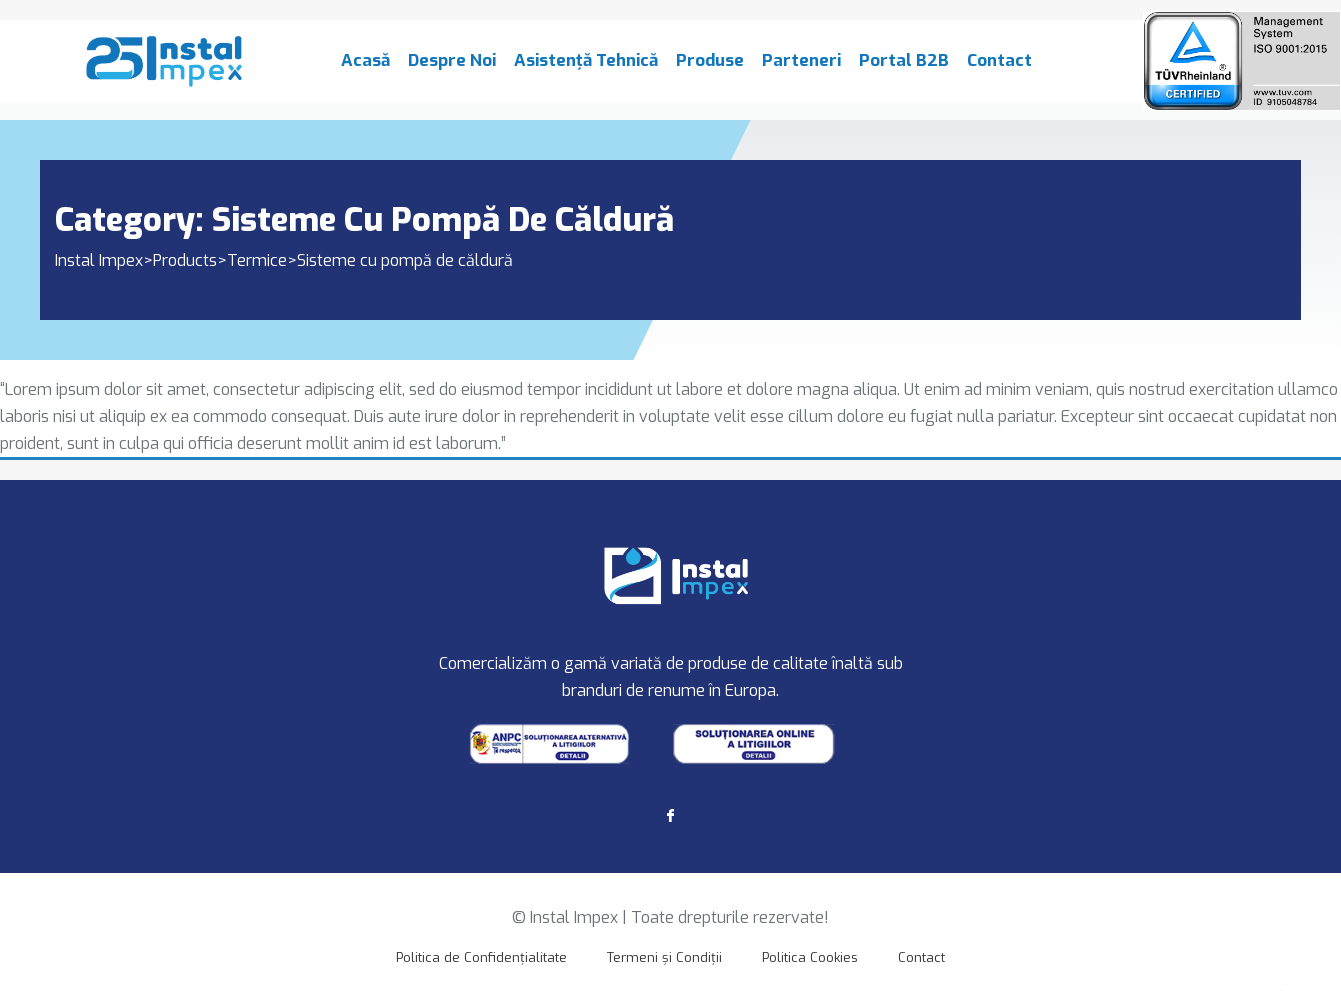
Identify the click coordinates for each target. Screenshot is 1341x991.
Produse (710, 69)
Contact (999, 69)
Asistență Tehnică (586, 69)
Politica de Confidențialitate (481, 957)
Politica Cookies (810, 957)
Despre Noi (452, 69)
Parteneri (801, 69)
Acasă (365, 69)
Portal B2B (904, 69)
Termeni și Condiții (664, 957)
